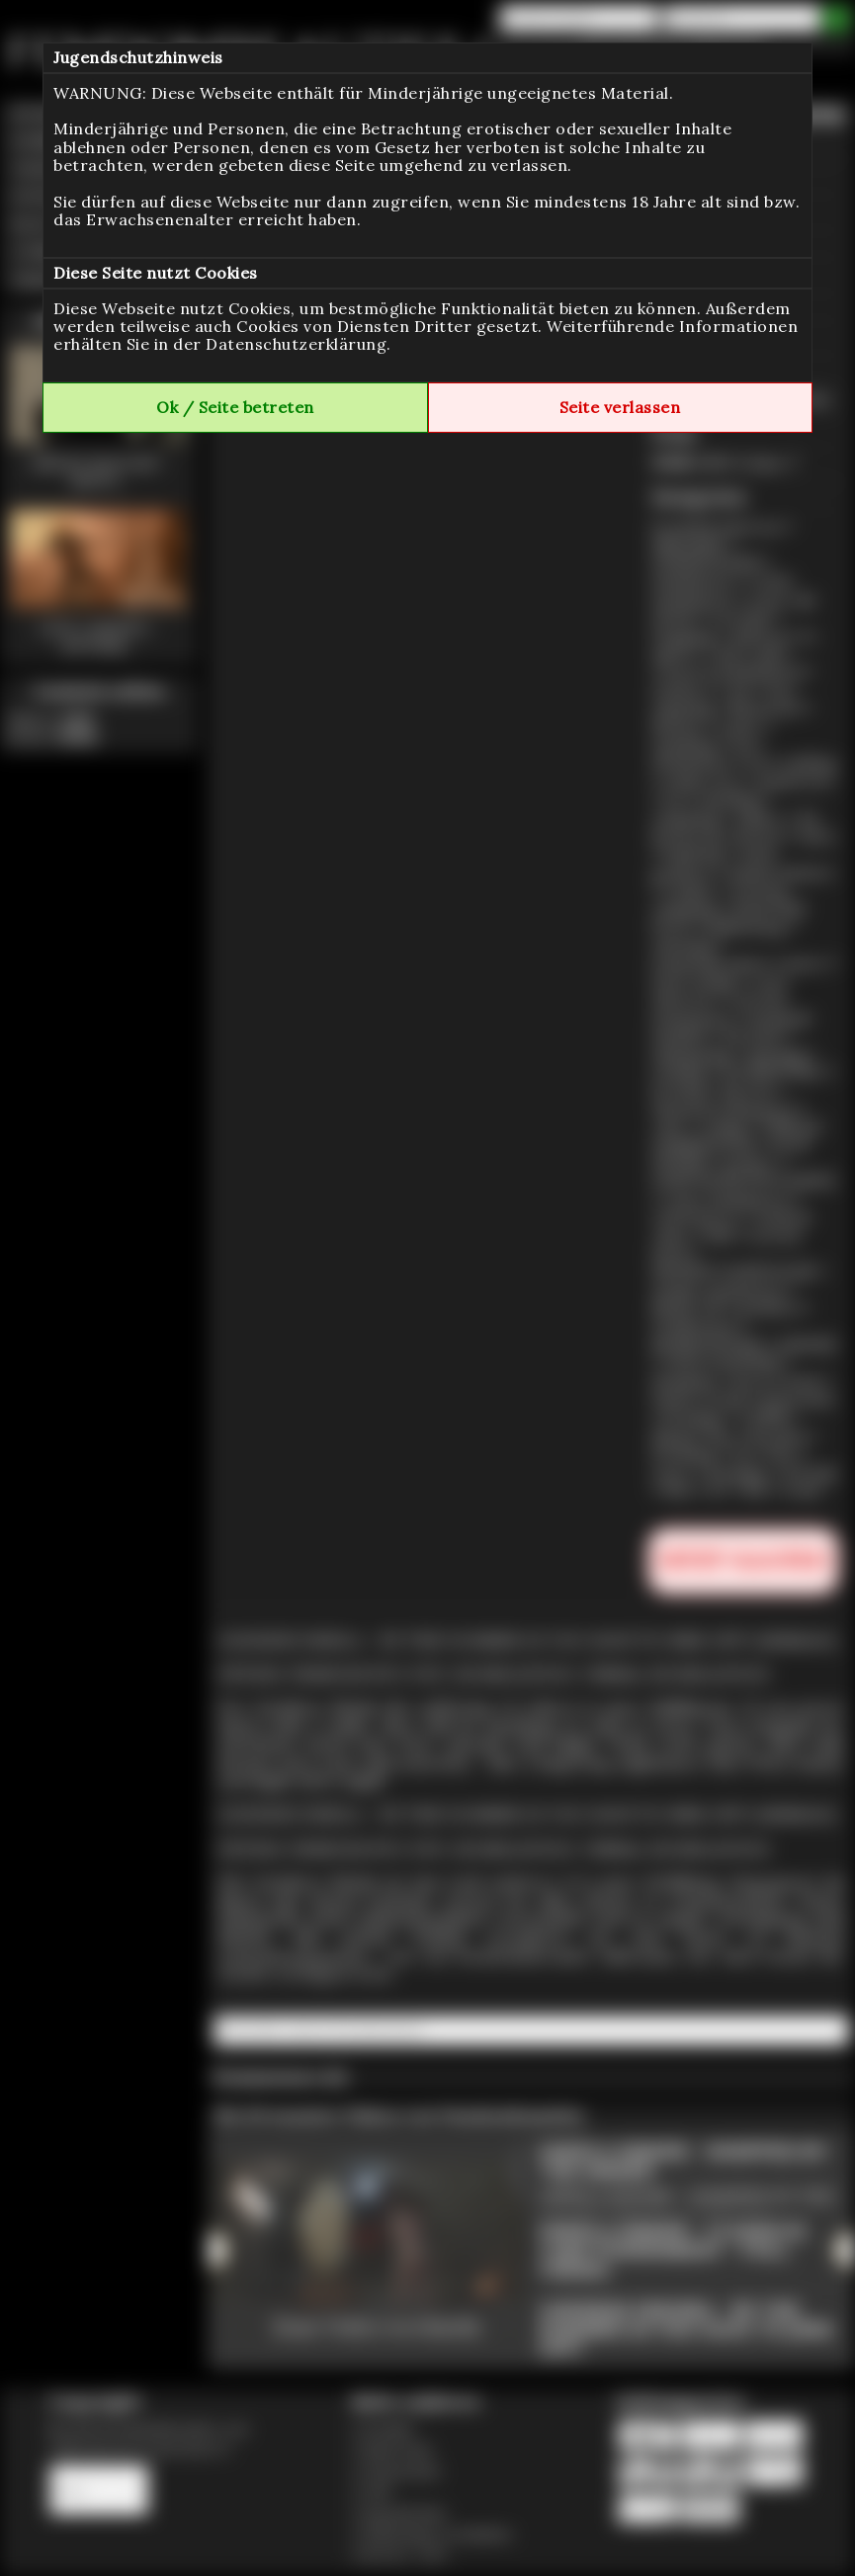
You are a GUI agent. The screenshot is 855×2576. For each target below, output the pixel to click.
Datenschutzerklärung (296, 344)
